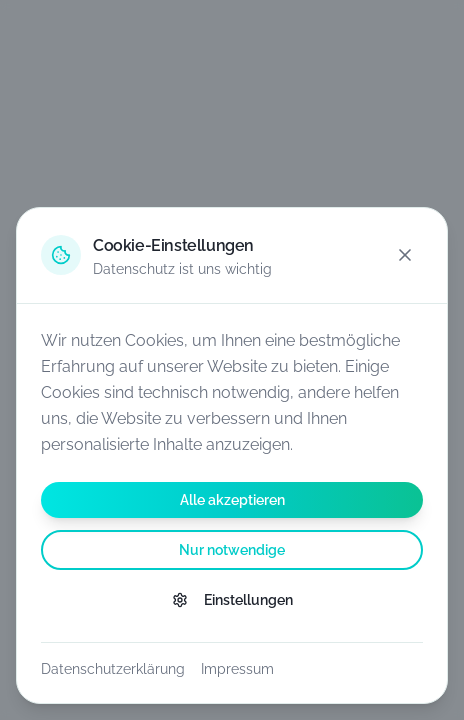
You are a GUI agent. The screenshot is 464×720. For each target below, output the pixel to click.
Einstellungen (232, 600)
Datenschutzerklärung (113, 669)
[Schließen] (405, 255)
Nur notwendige (232, 550)
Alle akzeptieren (232, 500)
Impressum (237, 669)
